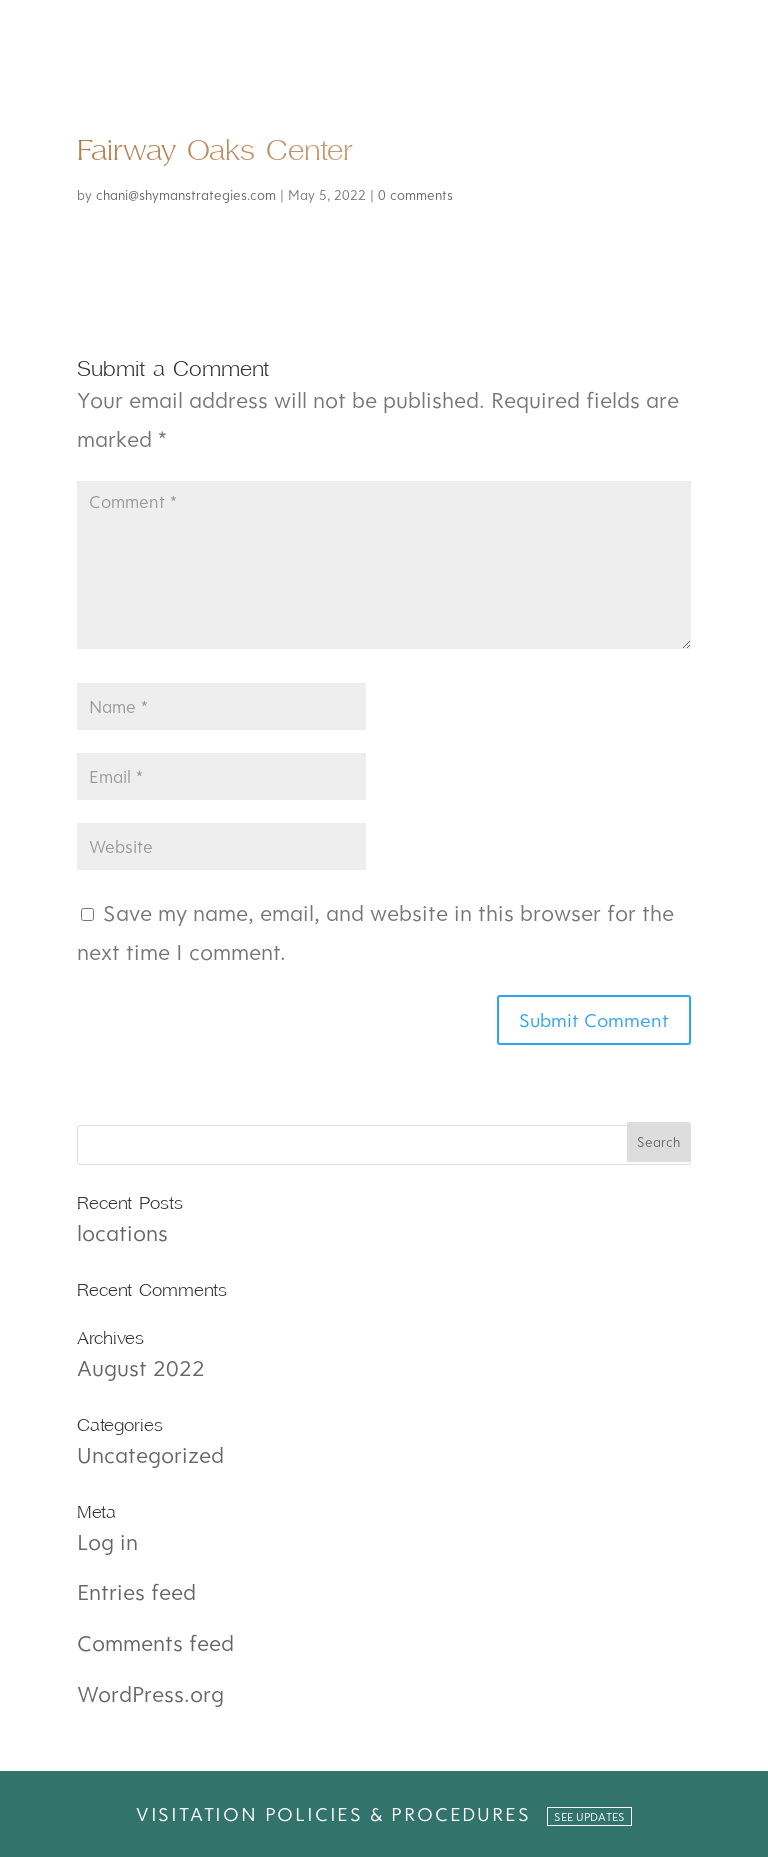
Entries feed (136, 1591)
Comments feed (155, 1642)
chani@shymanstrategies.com (186, 195)
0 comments (415, 195)
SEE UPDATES (589, 1816)
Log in (107, 1541)
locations (122, 1232)
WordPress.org (150, 1693)
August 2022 (141, 1367)
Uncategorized (150, 1454)
